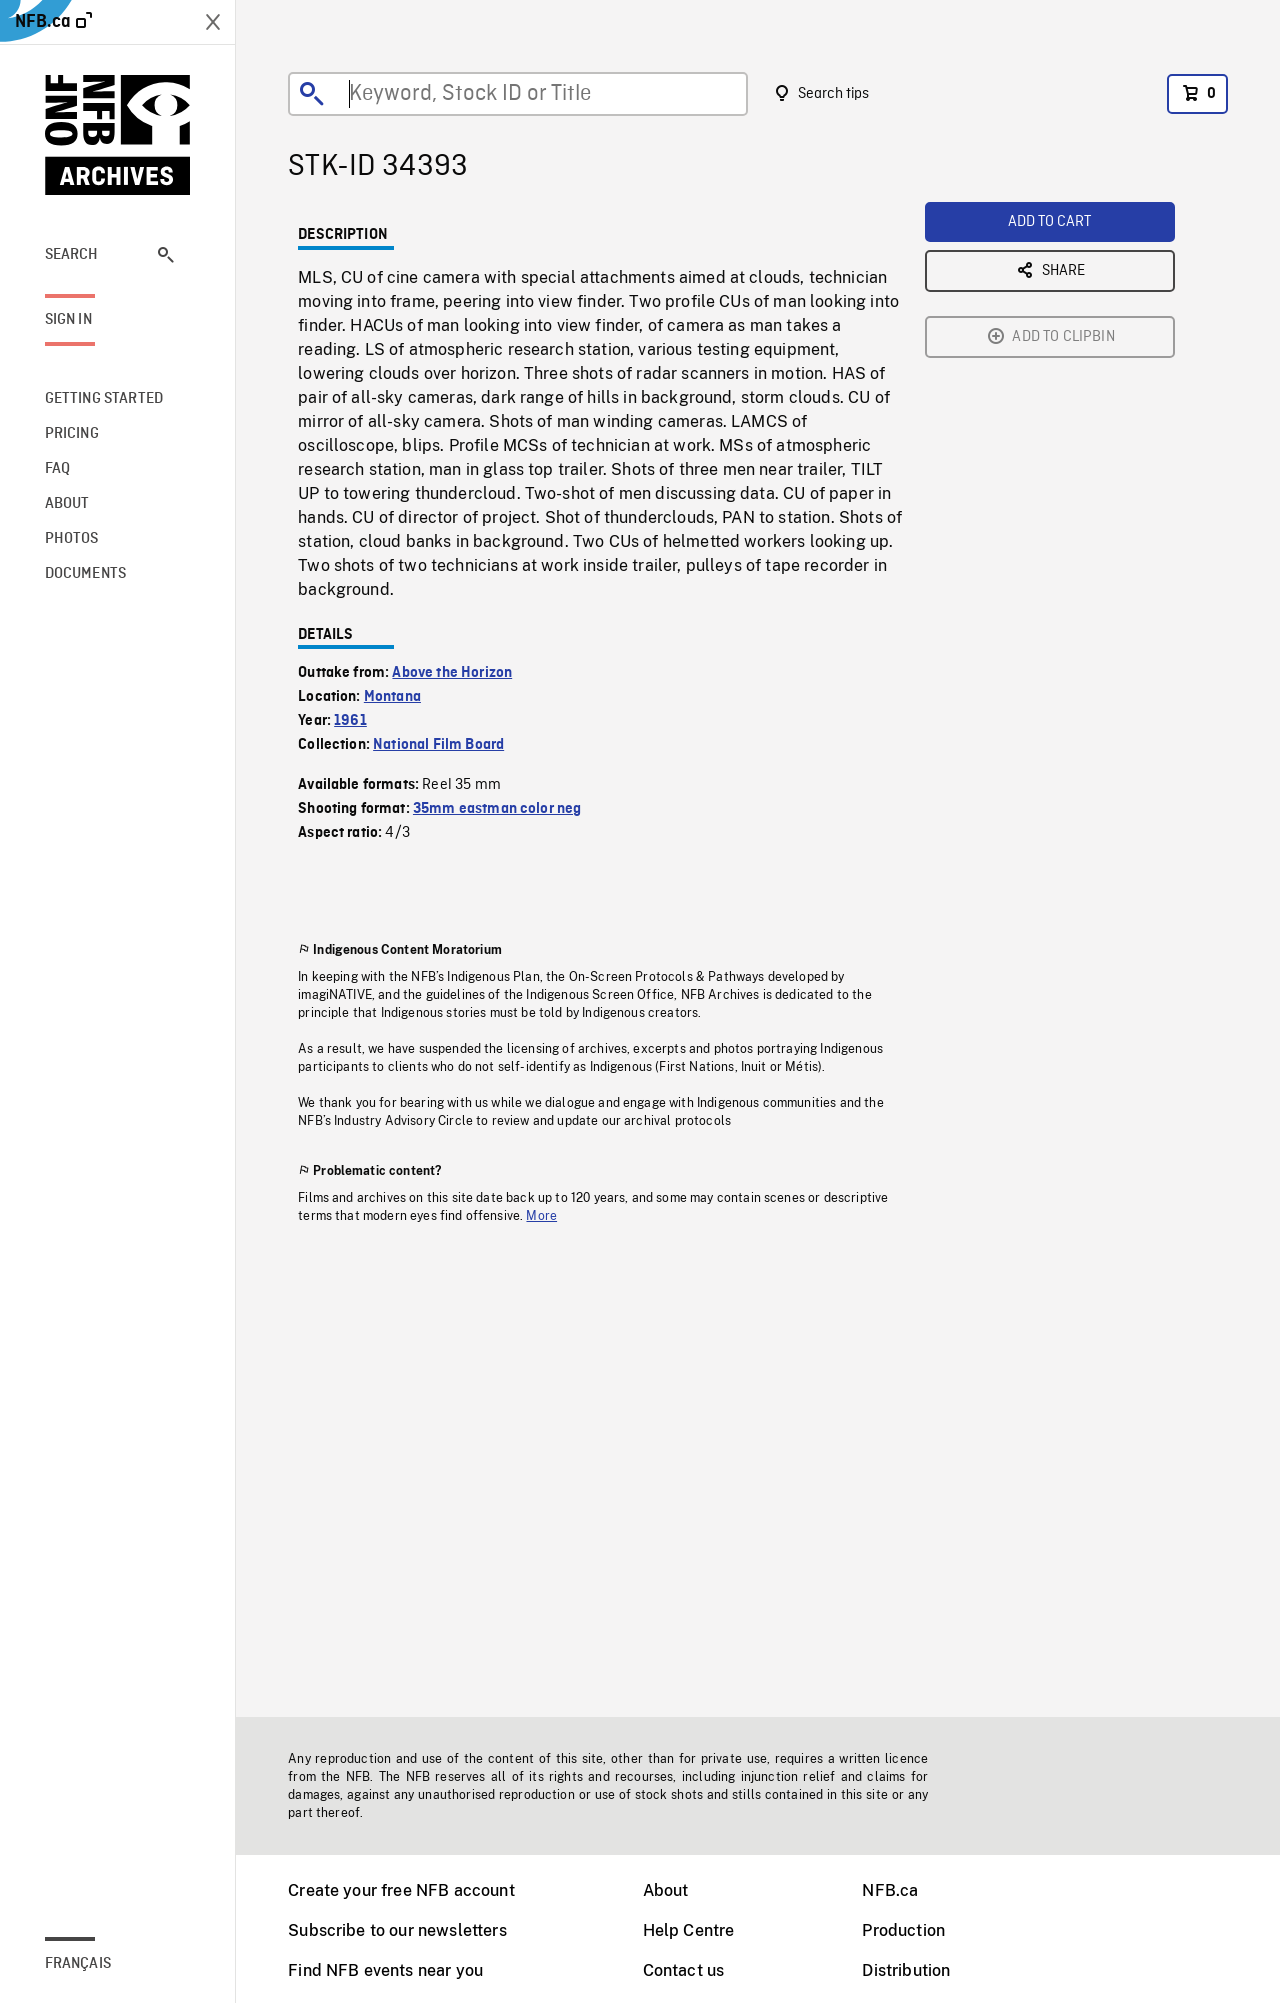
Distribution (906, 1970)
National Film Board (438, 745)
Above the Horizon (452, 673)
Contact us (684, 1970)
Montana (392, 697)
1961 (350, 721)
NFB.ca (890, 1890)
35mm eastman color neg (497, 809)
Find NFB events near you (385, 1970)
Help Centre (689, 1930)
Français (78, 1964)
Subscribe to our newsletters (397, 1930)
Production (903, 1930)
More (541, 1216)
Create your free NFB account (401, 1890)
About (666, 1890)
